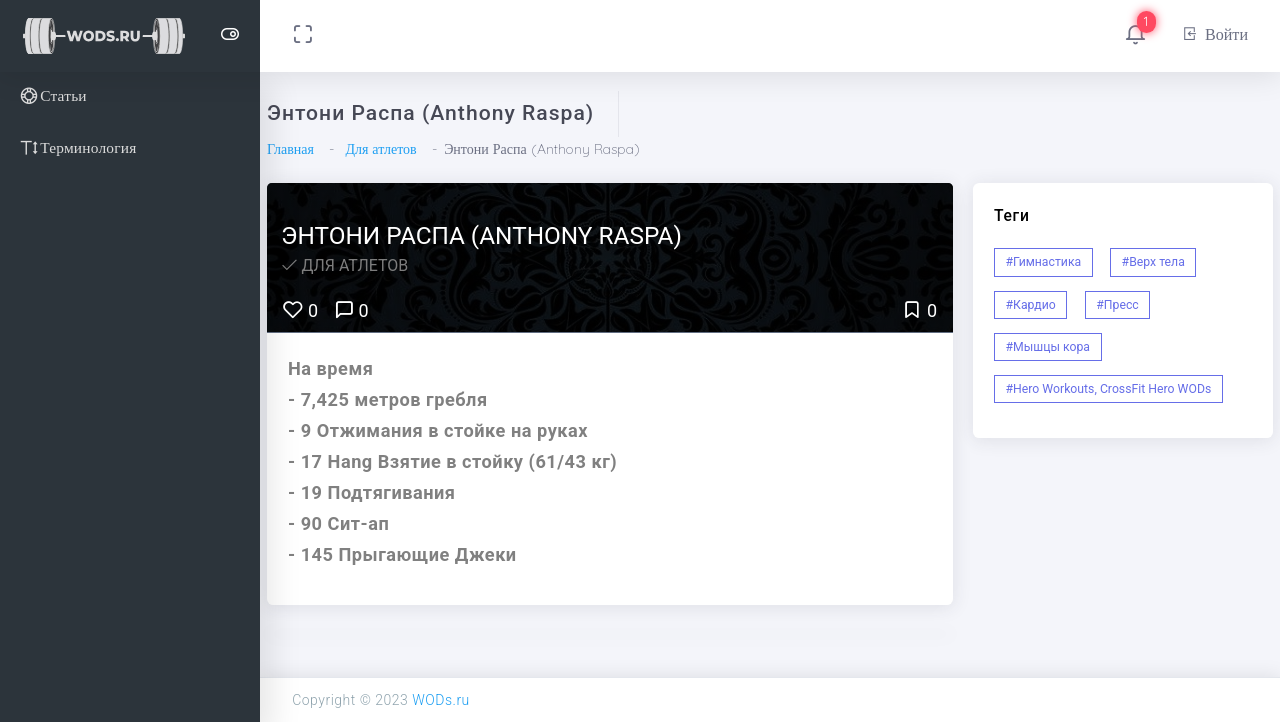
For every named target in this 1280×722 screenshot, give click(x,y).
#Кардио (1031, 305)
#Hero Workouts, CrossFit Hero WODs (1109, 389)
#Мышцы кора (1048, 347)
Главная (290, 149)
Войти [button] (1214, 34)
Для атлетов (380, 149)
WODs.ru (441, 700)
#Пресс (1117, 305)
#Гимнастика (1044, 262)
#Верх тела (1153, 262)
